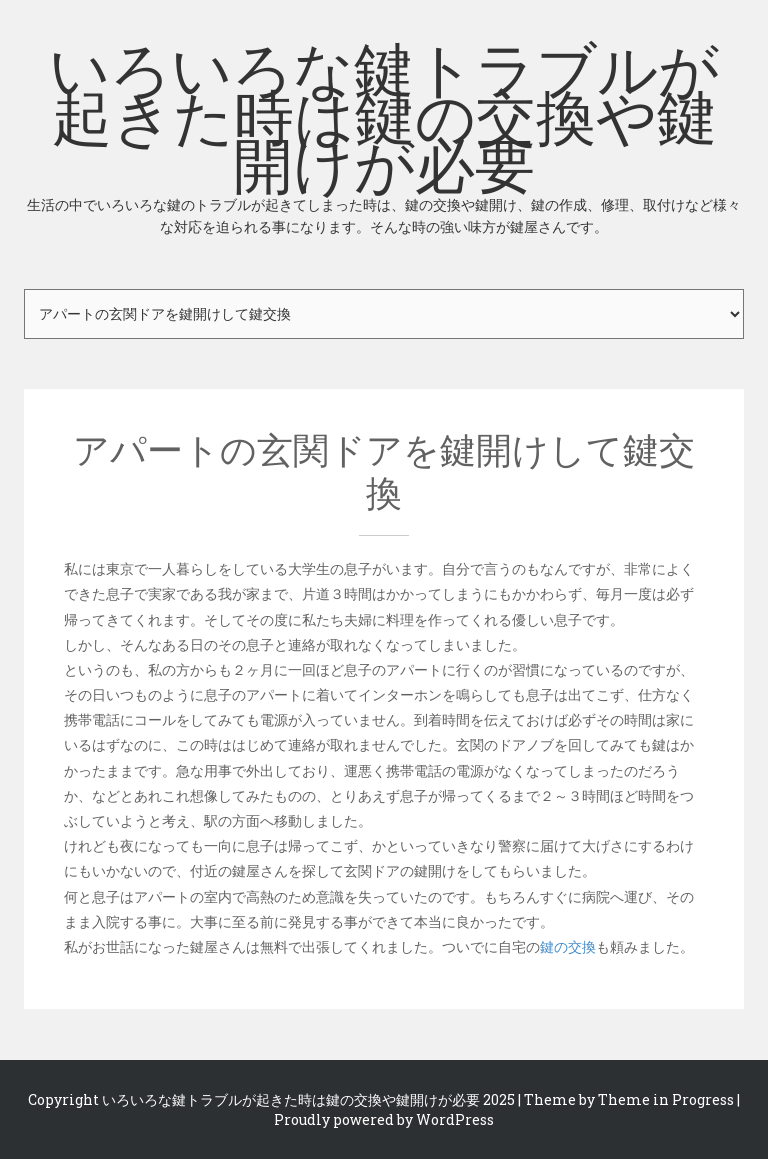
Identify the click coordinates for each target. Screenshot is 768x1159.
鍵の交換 (568, 946)
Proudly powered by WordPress (384, 1119)
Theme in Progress (666, 1099)
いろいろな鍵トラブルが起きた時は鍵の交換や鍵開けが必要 (384, 134)
